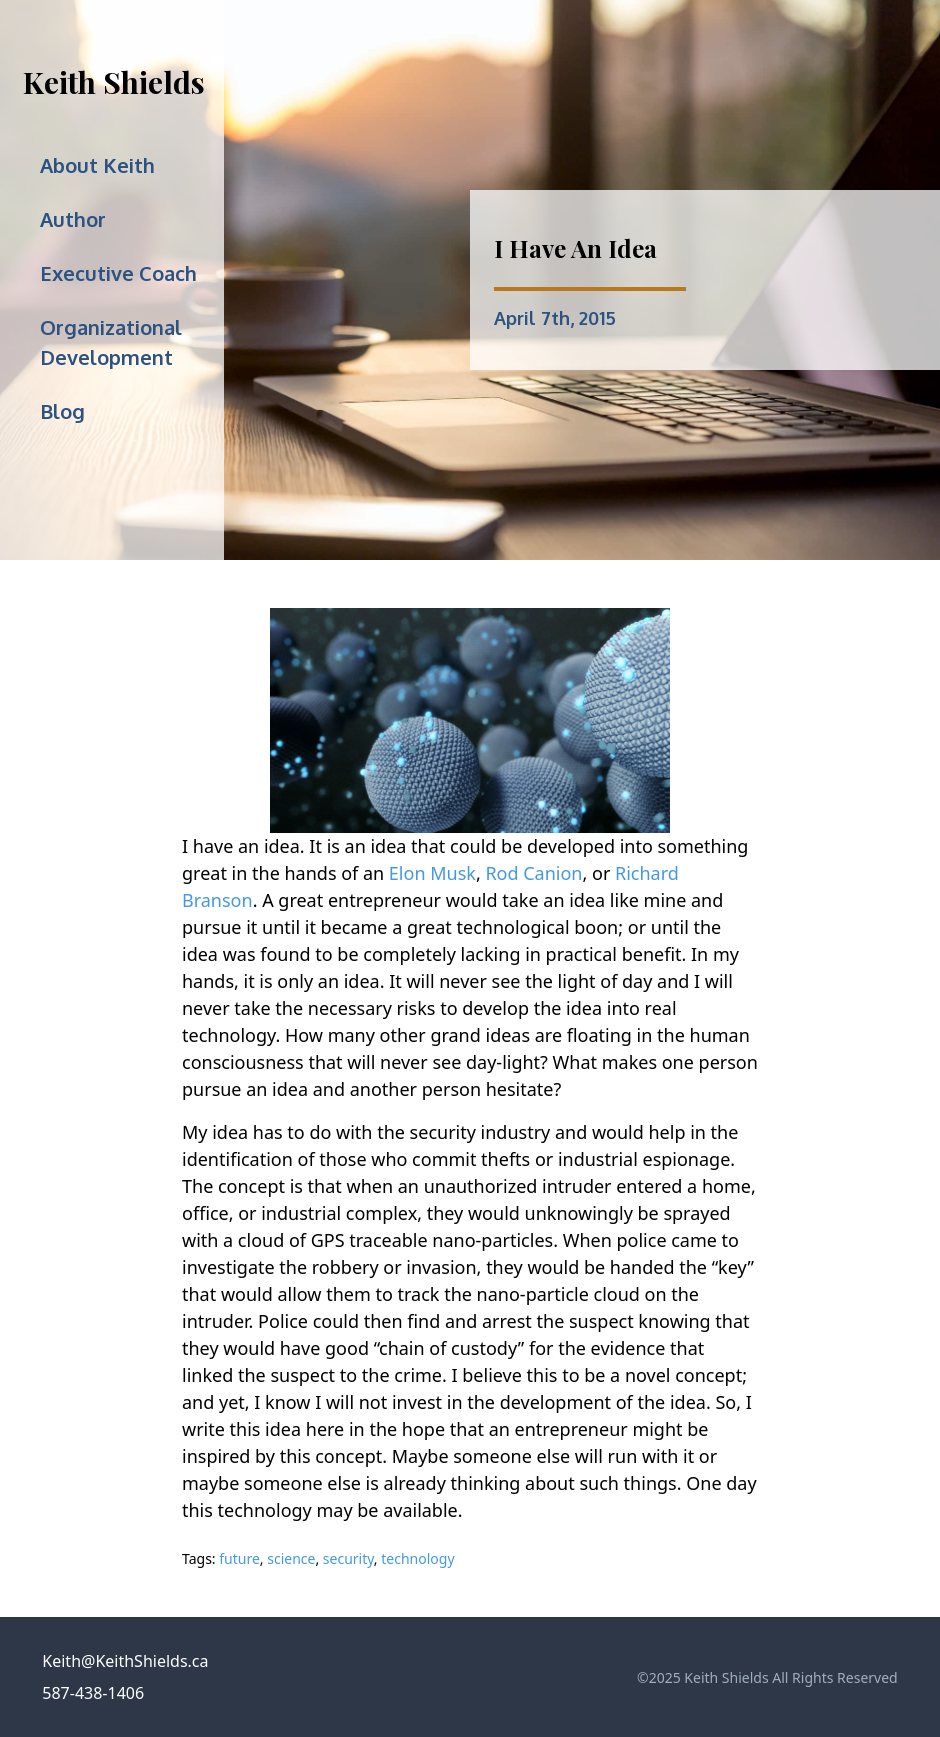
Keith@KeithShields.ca (125, 1661)
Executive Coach (118, 273)
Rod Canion (533, 873)
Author (73, 219)
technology (417, 1558)
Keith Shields (114, 82)
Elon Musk (432, 873)
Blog (62, 411)
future (239, 1558)
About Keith (97, 165)
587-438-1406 (93, 1693)
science (291, 1558)
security (348, 1558)
